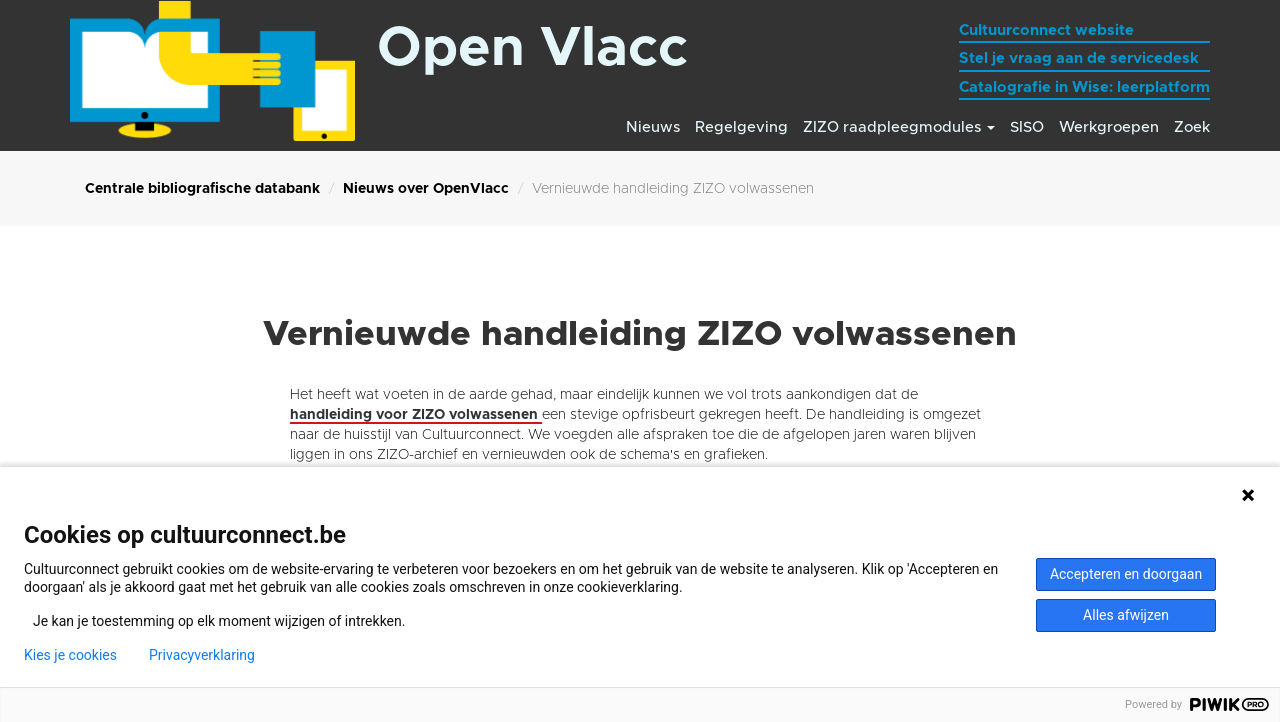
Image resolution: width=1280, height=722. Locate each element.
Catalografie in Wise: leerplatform (1084, 87)
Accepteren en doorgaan (1126, 574)
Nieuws (653, 127)
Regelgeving (741, 127)
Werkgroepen (1109, 127)
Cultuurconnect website (1046, 30)
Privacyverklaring (202, 655)
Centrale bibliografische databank (202, 189)
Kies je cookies (70, 655)
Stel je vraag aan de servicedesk (1079, 58)
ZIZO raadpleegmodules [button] (899, 127)
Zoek (1192, 127)
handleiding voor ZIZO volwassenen (416, 415)
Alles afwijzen (1126, 615)
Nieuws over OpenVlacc (426, 189)
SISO (1027, 127)
